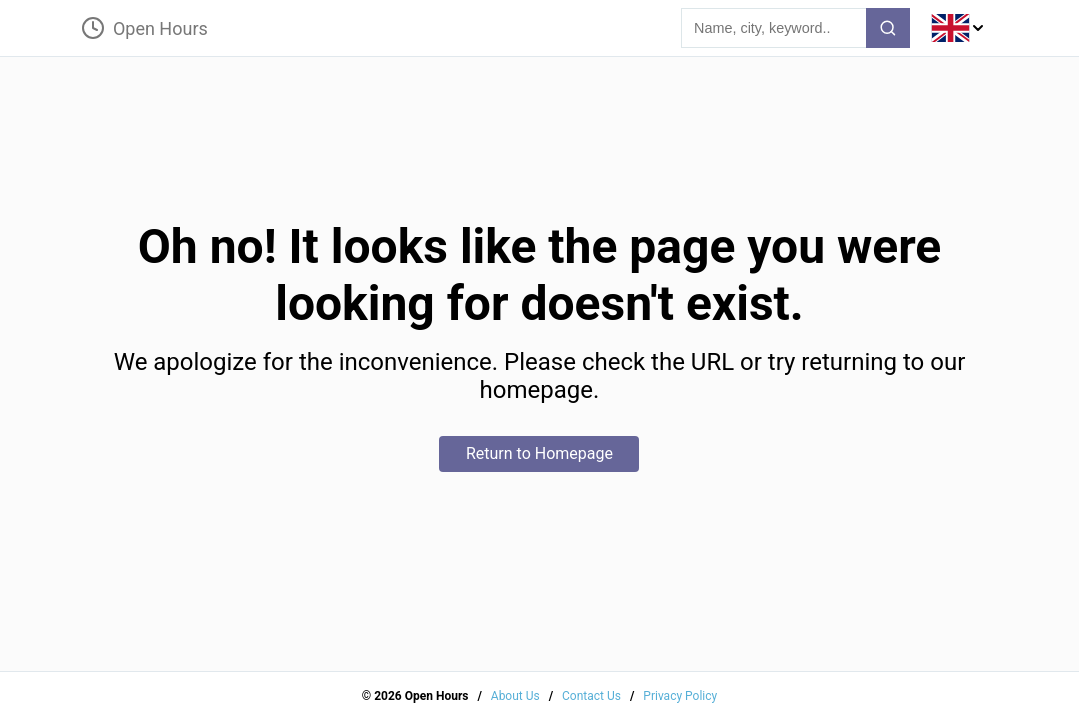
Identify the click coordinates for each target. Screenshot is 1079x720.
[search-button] (888, 27)
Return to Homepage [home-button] (539, 453)
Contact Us (591, 696)
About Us (515, 696)
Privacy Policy (680, 696)
